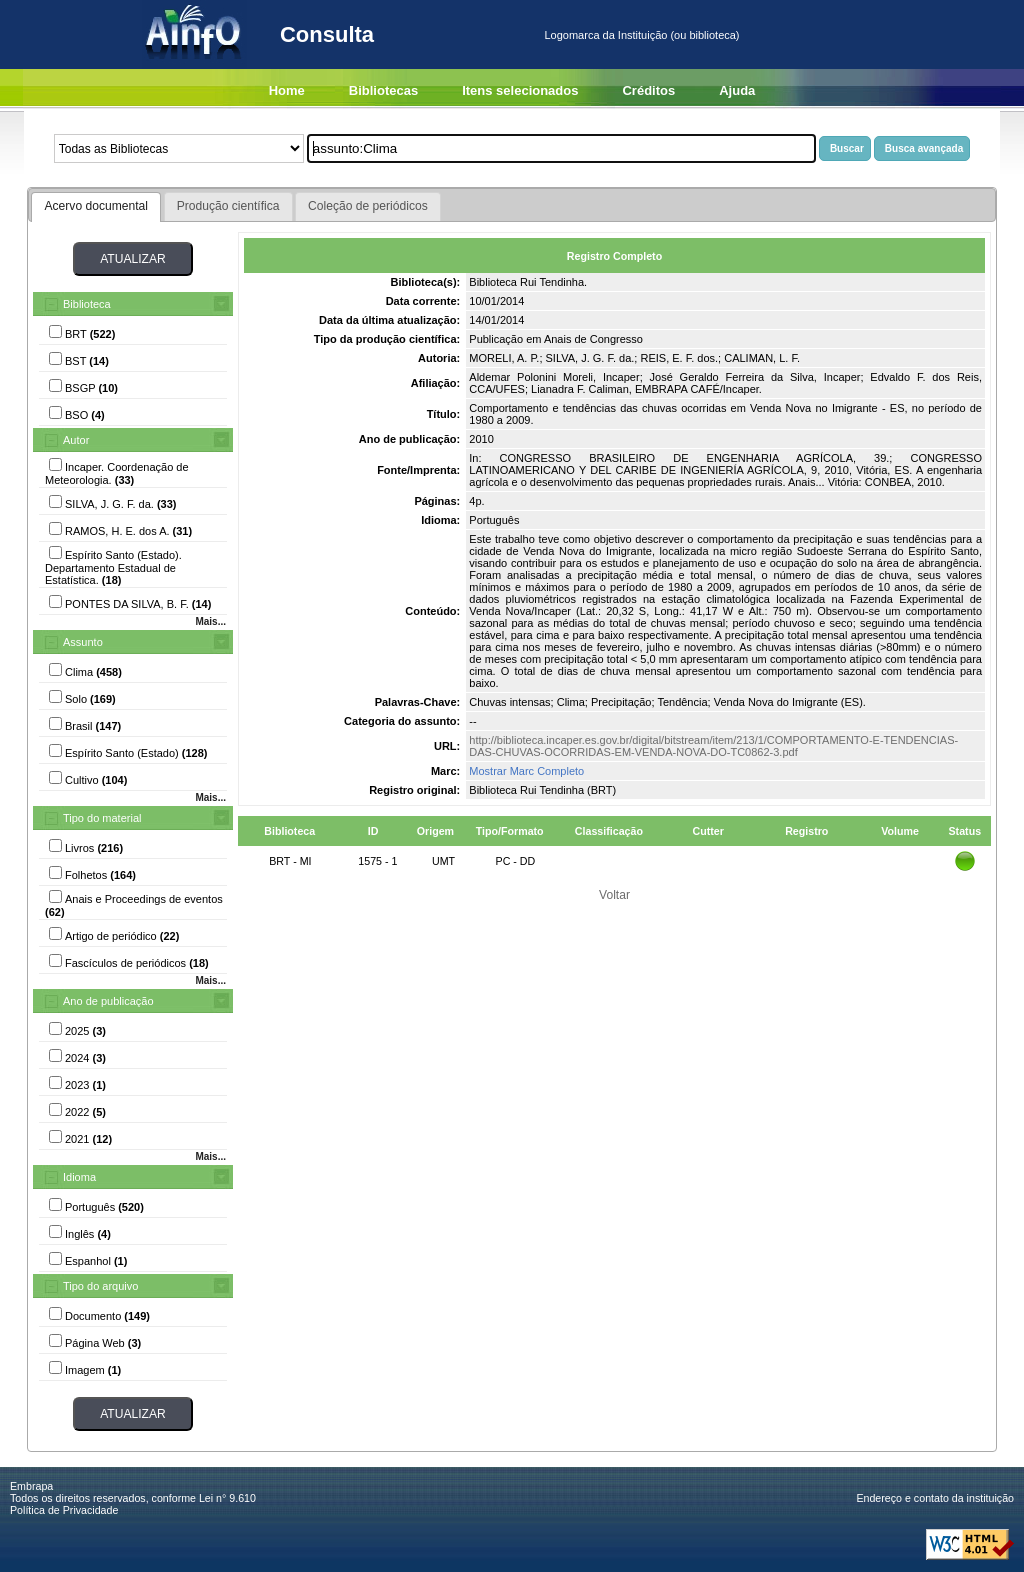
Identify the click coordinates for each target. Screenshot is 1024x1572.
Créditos (648, 90)
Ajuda (737, 90)
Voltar (614, 895)
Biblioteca (87, 304)
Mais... (210, 621)
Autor (76, 440)
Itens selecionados (520, 90)
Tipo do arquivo (100, 1286)
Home (287, 90)
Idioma (79, 1177)
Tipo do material (102, 818)
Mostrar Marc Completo (526, 771)
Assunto (83, 642)
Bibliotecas (383, 90)
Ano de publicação (108, 1001)
